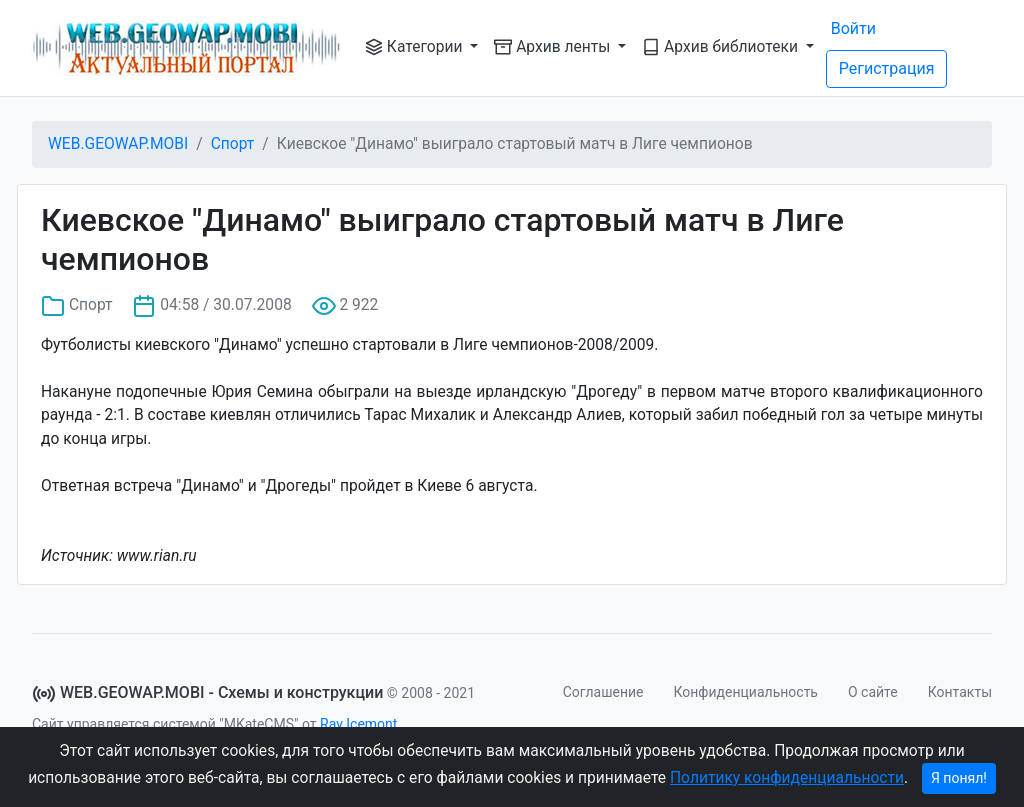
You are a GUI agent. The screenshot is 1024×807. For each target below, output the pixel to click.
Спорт (233, 144)
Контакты (960, 692)
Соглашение (603, 692)
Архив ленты (554, 47)
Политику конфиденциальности (787, 778)
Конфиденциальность (746, 692)
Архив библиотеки (722, 47)
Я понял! (959, 778)
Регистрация (887, 68)
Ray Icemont (358, 724)
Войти (853, 28)
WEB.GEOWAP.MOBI (118, 144)
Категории (415, 47)
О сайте (873, 692)
